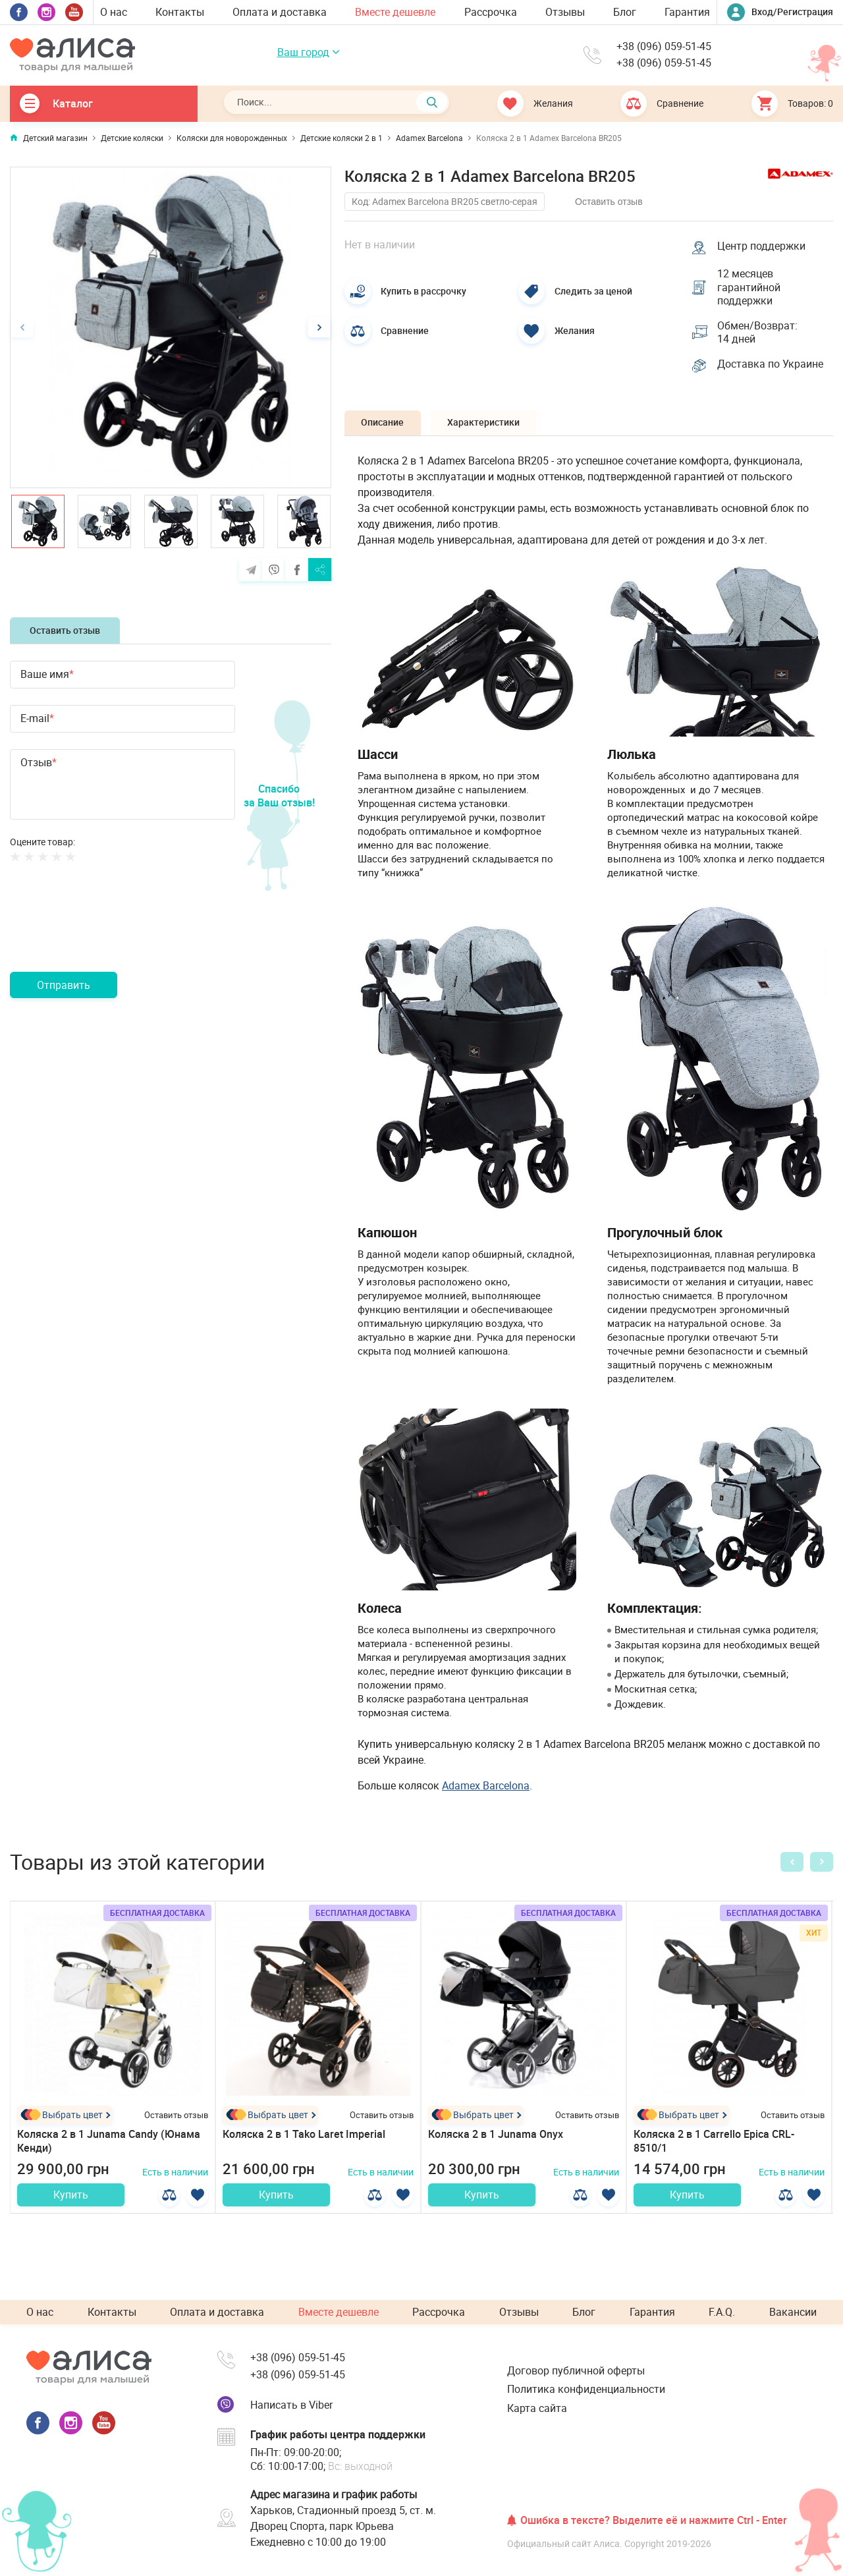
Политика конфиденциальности (586, 2389)
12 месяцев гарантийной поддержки (750, 287)
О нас (113, 12)
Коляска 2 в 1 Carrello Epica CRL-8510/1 (714, 2147)
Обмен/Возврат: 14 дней (759, 336)
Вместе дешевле (395, 12)
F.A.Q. (722, 2312)
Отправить (63, 985)
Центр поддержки (763, 245)
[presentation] (110, 933)
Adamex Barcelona (486, 1791)
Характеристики (492, 428)
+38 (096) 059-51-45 (663, 47)
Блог (624, 12)
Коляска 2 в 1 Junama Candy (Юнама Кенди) (108, 2147)
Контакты (179, 12)
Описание (385, 428)
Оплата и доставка (279, 12)
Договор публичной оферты (576, 2370)
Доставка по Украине (772, 369)
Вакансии (793, 2312)
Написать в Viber (291, 2404)
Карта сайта (537, 2408)
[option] (171, 327)
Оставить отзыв (65, 630)
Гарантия (687, 12)
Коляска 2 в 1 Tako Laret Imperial (304, 2140)
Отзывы (565, 12)
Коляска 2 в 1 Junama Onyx (495, 2140)
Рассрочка (490, 12)
